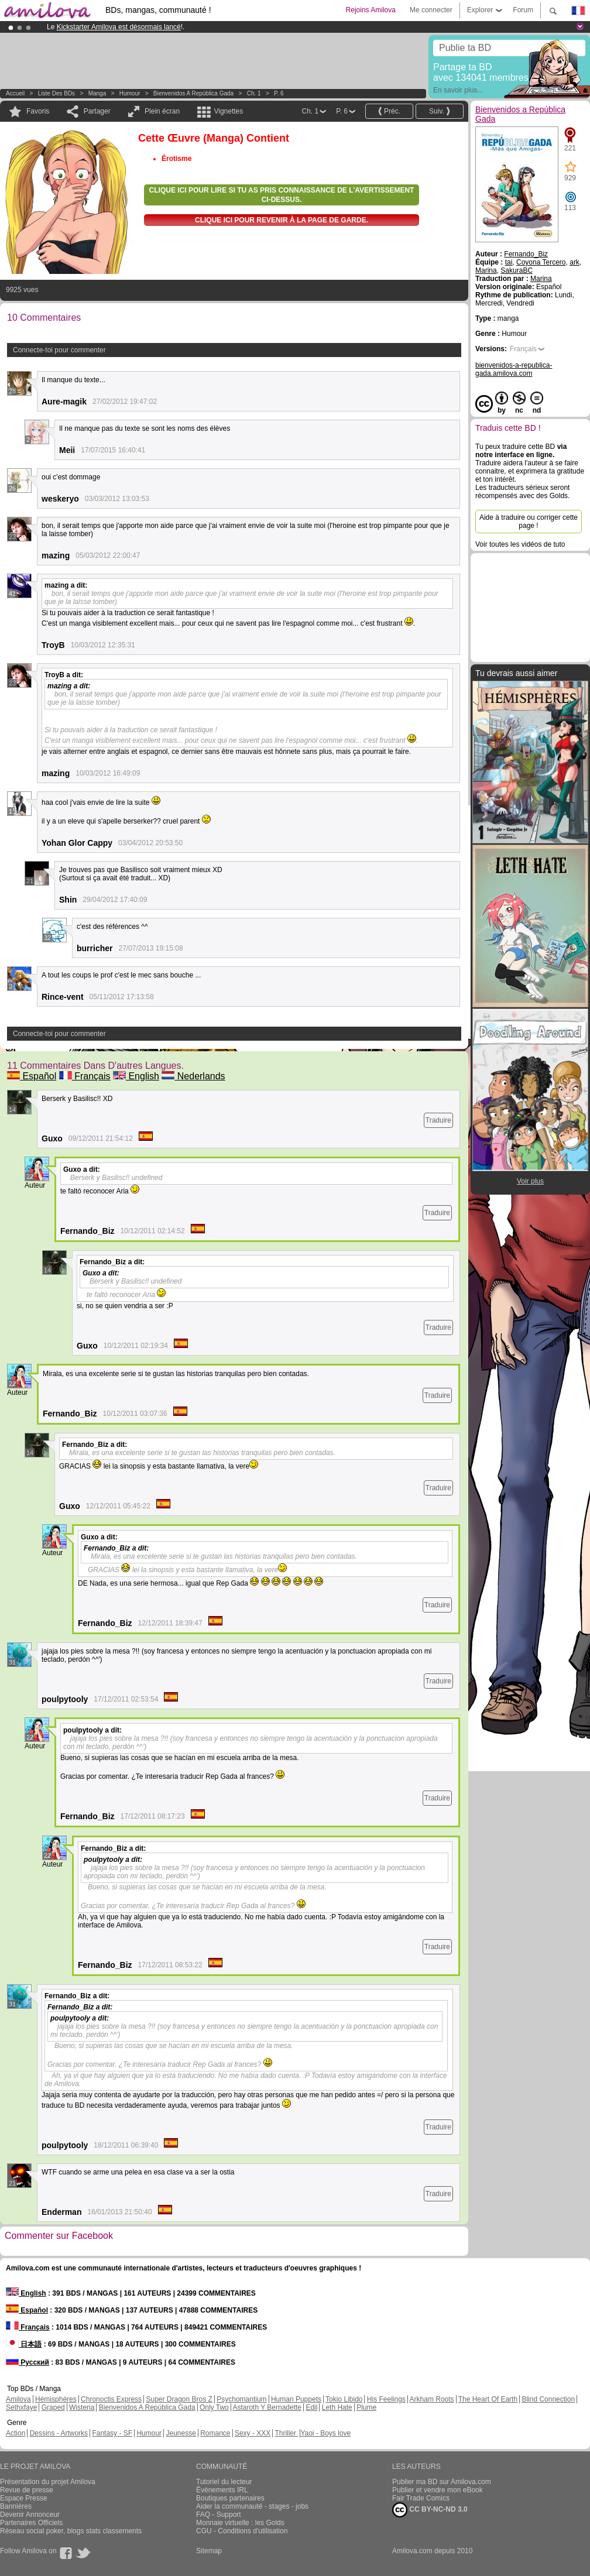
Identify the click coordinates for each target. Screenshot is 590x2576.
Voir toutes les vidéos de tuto (520, 544)
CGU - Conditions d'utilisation (241, 2531)
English (136, 1076)
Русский (27, 2362)
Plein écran (162, 111)
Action (15, 2433)
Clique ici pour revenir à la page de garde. (281, 220)
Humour (129, 93)
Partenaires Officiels (31, 2523)
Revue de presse (26, 2490)
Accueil (15, 93)
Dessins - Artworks (59, 2433)
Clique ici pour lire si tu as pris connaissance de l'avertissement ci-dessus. (281, 195)
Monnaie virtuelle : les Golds (240, 2523)
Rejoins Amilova (371, 10)
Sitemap (209, 2551)
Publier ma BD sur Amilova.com (441, 2482)
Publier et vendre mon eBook (437, 2490)
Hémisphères (56, 2399)
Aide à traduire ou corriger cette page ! (528, 521)
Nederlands (193, 1076)
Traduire (438, 1120)
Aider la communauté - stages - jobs (252, 2506)
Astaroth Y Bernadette (266, 2407)
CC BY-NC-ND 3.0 (430, 2509)
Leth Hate (337, 2407)
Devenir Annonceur (30, 2514)
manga (97, 93)
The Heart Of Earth (487, 2399)
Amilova (18, 2399)
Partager (97, 111)
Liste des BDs (56, 93)
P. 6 (279, 93)
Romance (215, 2433)
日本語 (24, 2344)
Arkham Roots (432, 2399)
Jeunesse (180, 2433)
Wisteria (81, 2407)
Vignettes (228, 111)
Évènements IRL (222, 2490)
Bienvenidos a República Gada (193, 93)
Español (31, 1076)
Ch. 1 (254, 93)
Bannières (16, 2506)
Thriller (286, 2433)
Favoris (37, 111)
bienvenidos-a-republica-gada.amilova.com (513, 369)
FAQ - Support (218, 2514)
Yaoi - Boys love (325, 2433)
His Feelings (386, 2399)
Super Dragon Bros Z (179, 2399)
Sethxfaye (21, 2407)
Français (85, 1076)
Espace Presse (23, 2498)
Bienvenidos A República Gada (147, 2407)
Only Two (214, 2407)
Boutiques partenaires (230, 2498)
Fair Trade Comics (421, 2498)
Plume (366, 2407)
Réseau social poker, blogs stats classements (71, 2531)
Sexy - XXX (252, 2433)
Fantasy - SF (112, 2433)
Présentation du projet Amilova (47, 2482)
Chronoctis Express (111, 2399)
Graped (53, 2407)
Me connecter (431, 10)
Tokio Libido (343, 2399)
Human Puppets (296, 2399)
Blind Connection (548, 2399)
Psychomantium (241, 2399)
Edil (311, 2407)
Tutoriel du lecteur (224, 2482)
